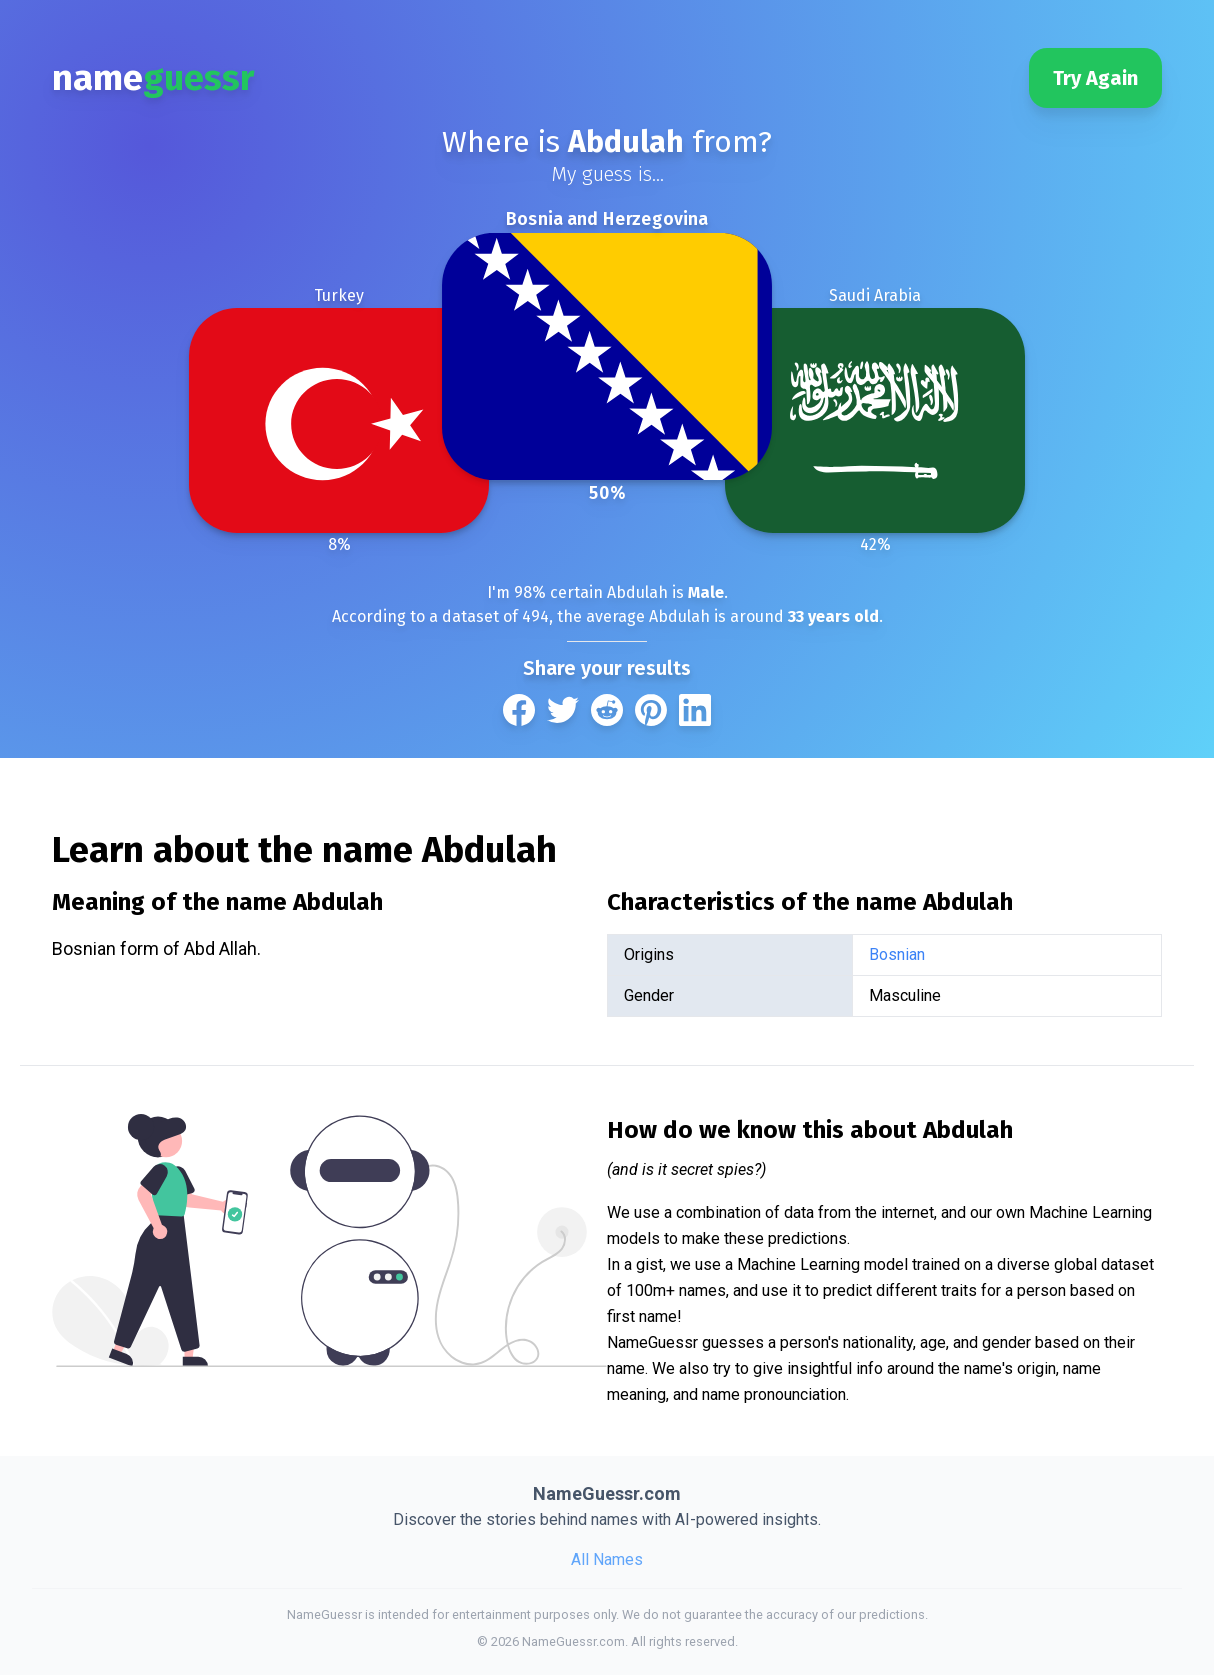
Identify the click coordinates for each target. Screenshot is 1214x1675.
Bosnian (897, 954)
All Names (607, 1559)
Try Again (1095, 78)
